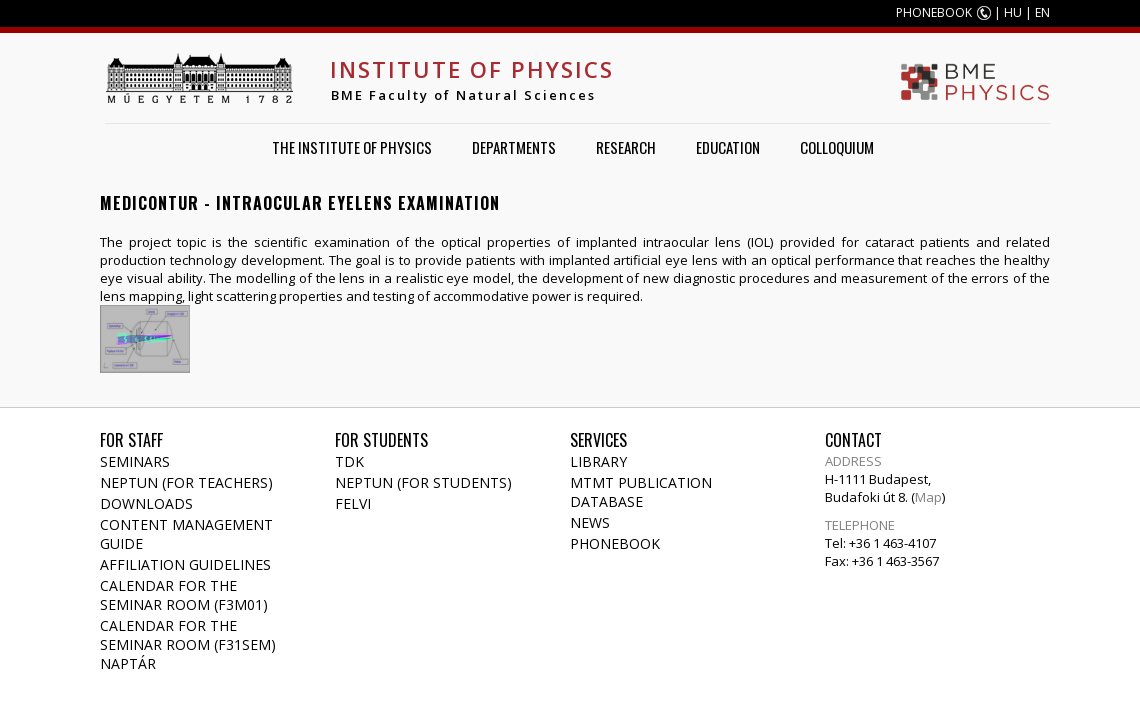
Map (928, 497)
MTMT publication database (641, 492)
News (590, 522)
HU (1013, 12)
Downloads (146, 503)
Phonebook (615, 543)
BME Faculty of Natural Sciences (463, 95)
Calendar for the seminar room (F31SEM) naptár (188, 644)
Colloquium (837, 147)
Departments (514, 147)
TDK (349, 461)
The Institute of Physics (352, 147)
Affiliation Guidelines (185, 564)
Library (598, 461)
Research (626, 147)
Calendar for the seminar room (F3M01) (184, 595)
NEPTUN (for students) (423, 482)
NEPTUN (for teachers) (186, 482)
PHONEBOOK (934, 12)
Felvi (353, 503)
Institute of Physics (472, 69)
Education (728, 147)
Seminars (135, 461)
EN (1042, 12)
